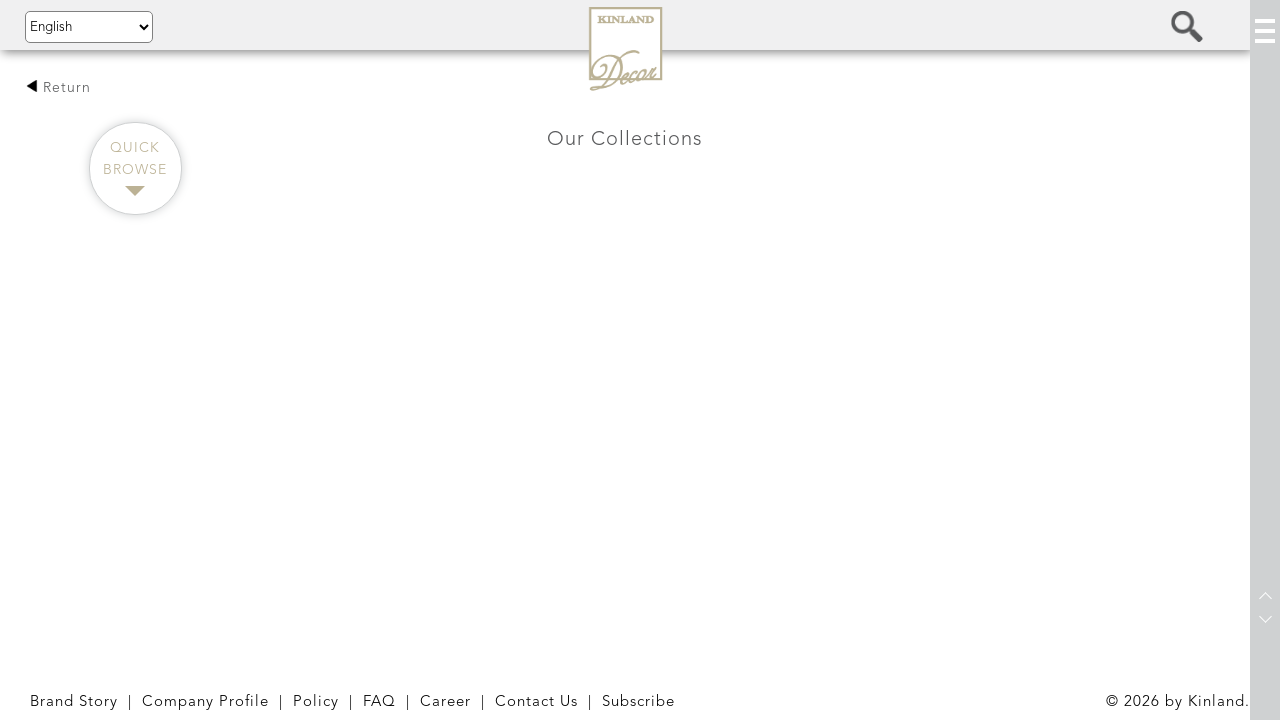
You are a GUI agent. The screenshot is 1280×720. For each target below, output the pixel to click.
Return (58, 88)
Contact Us (536, 702)
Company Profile (205, 702)
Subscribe (638, 702)
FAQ (379, 702)
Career (445, 702)
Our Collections (625, 140)
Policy (316, 702)
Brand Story (74, 702)
